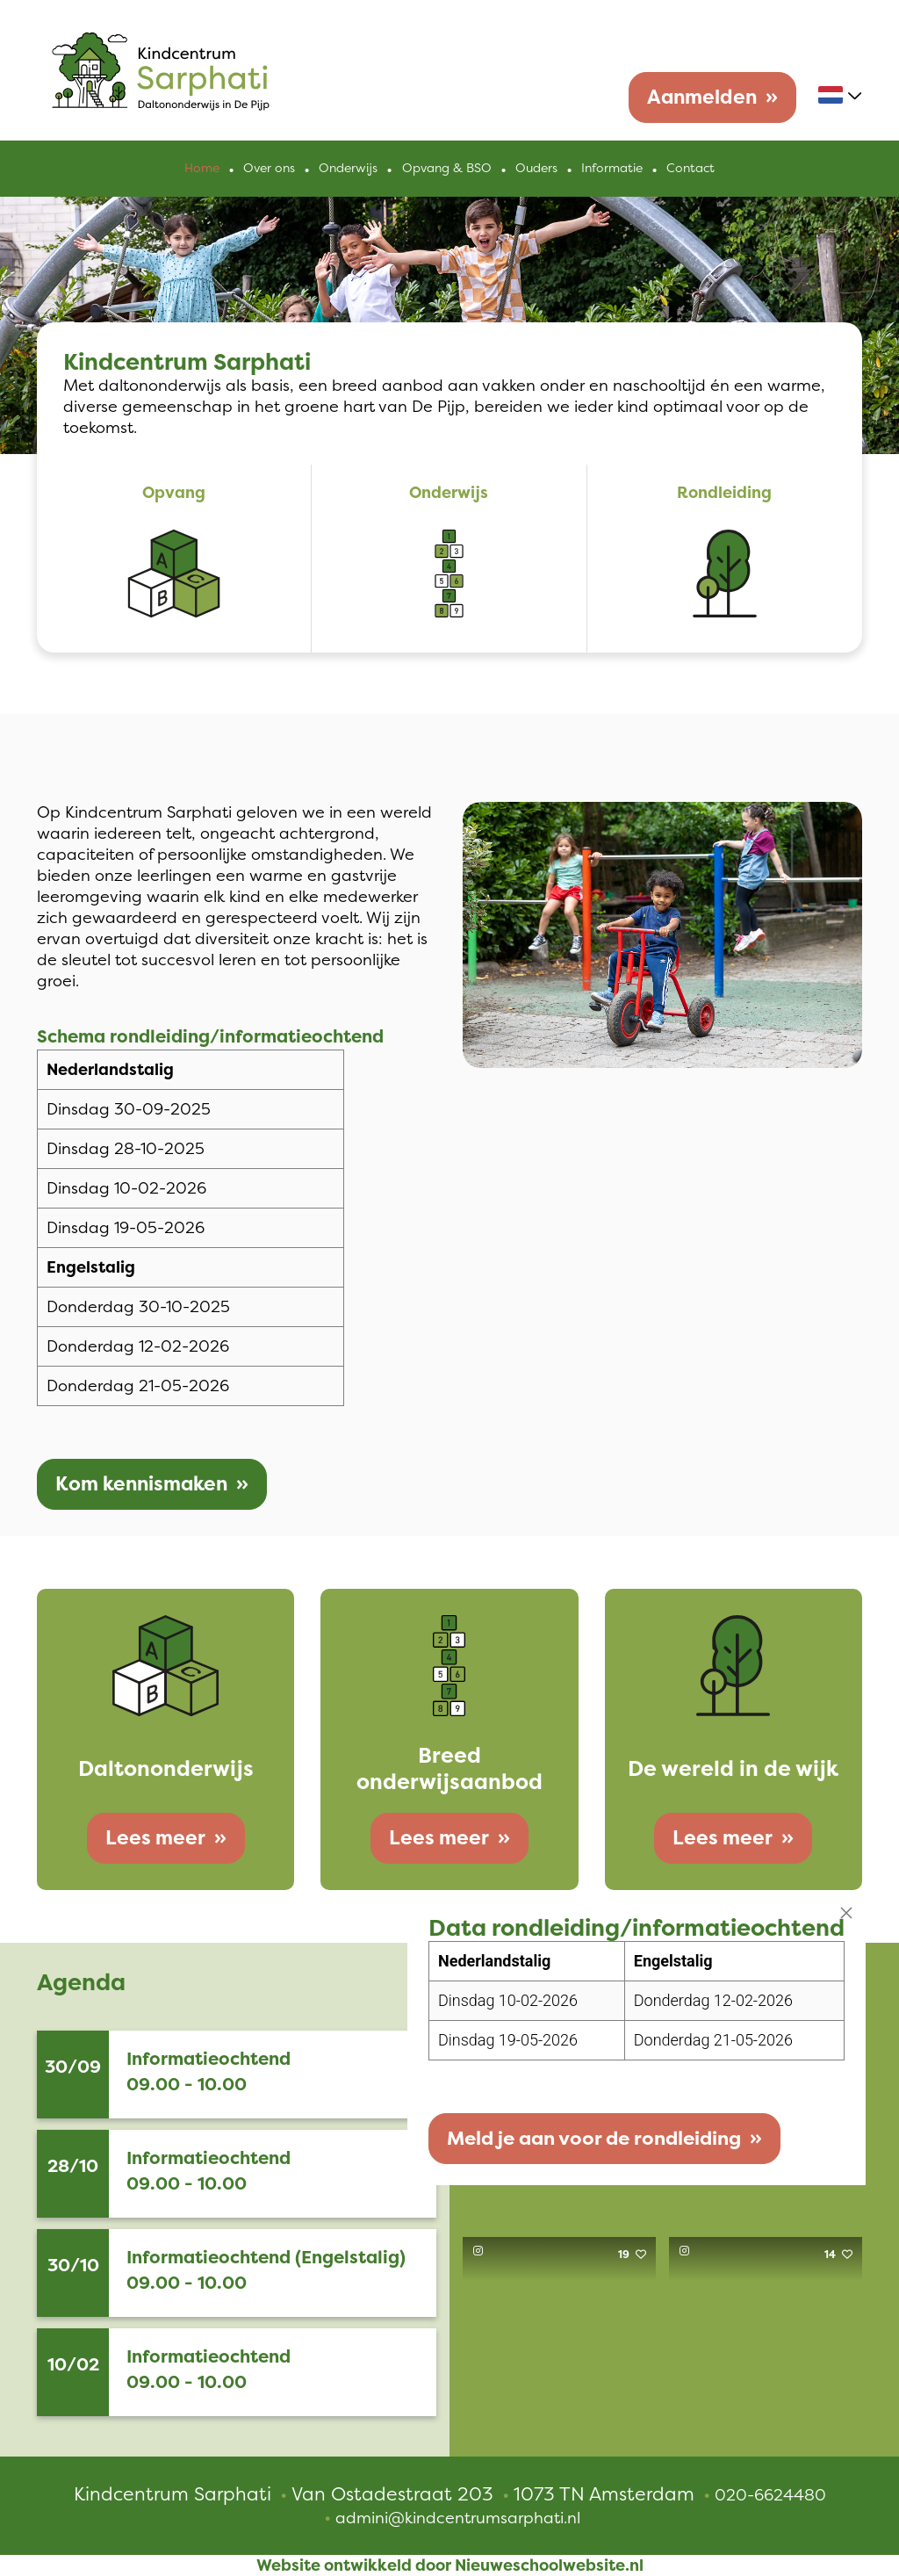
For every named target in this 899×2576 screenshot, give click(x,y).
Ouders (536, 169)
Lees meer (155, 1838)
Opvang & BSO (447, 169)
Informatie (612, 169)
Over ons (270, 169)
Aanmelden (702, 97)
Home (202, 169)
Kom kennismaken (141, 1484)
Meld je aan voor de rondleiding (591, 2141)
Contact (690, 169)
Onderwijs (349, 169)
